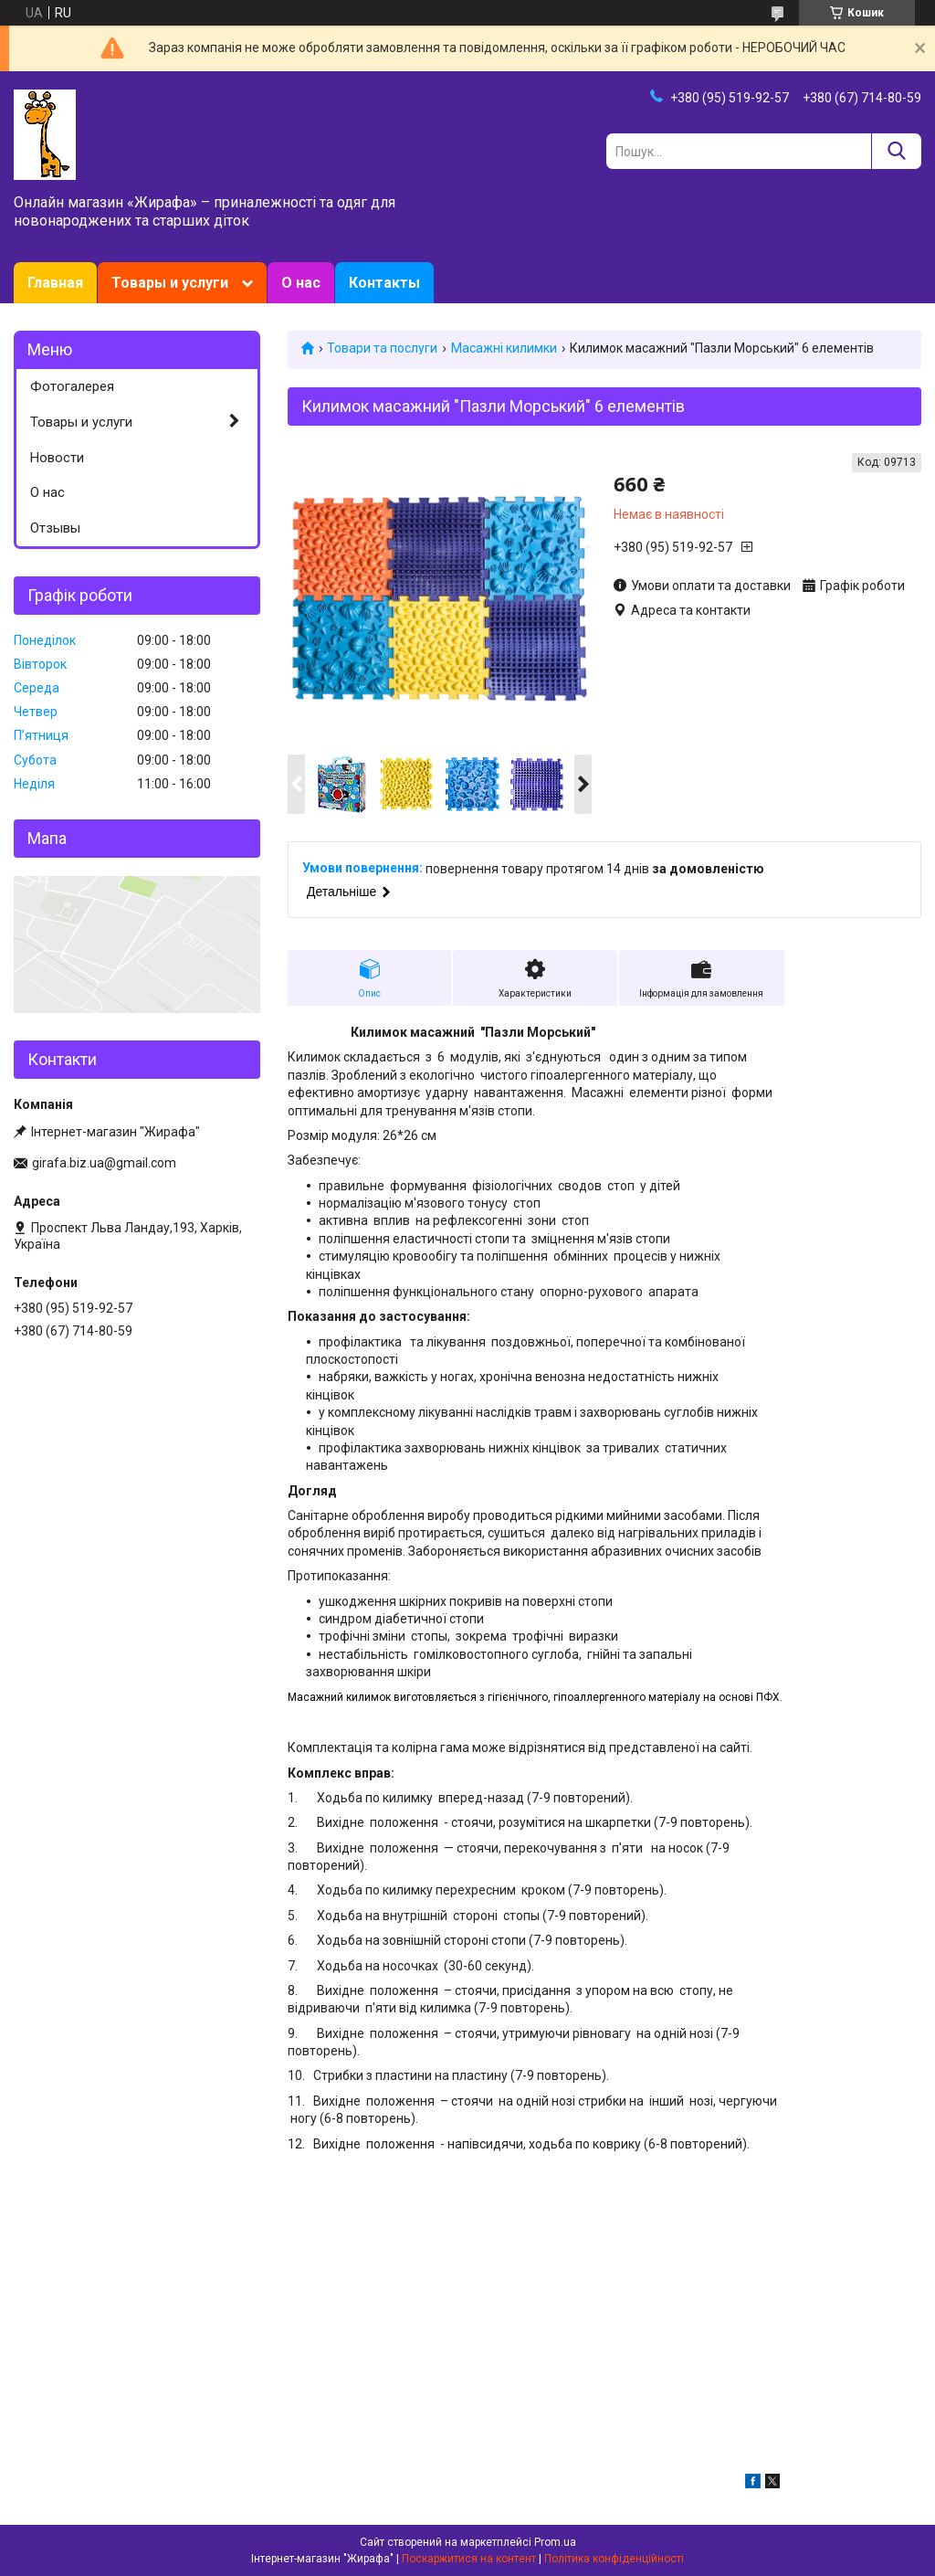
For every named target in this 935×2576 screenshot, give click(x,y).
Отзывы (55, 528)
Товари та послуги (382, 348)
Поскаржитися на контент (469, 2558)
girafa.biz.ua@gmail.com (104, 1163)
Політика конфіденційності (614, 2558)
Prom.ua (555, 2542)
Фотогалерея (72, 386)
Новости (57, 457)
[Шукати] (896, 151)
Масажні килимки (504, 348)
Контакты (384, 282)
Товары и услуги (169, 282)
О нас (300, 282)
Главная (55, 282)
